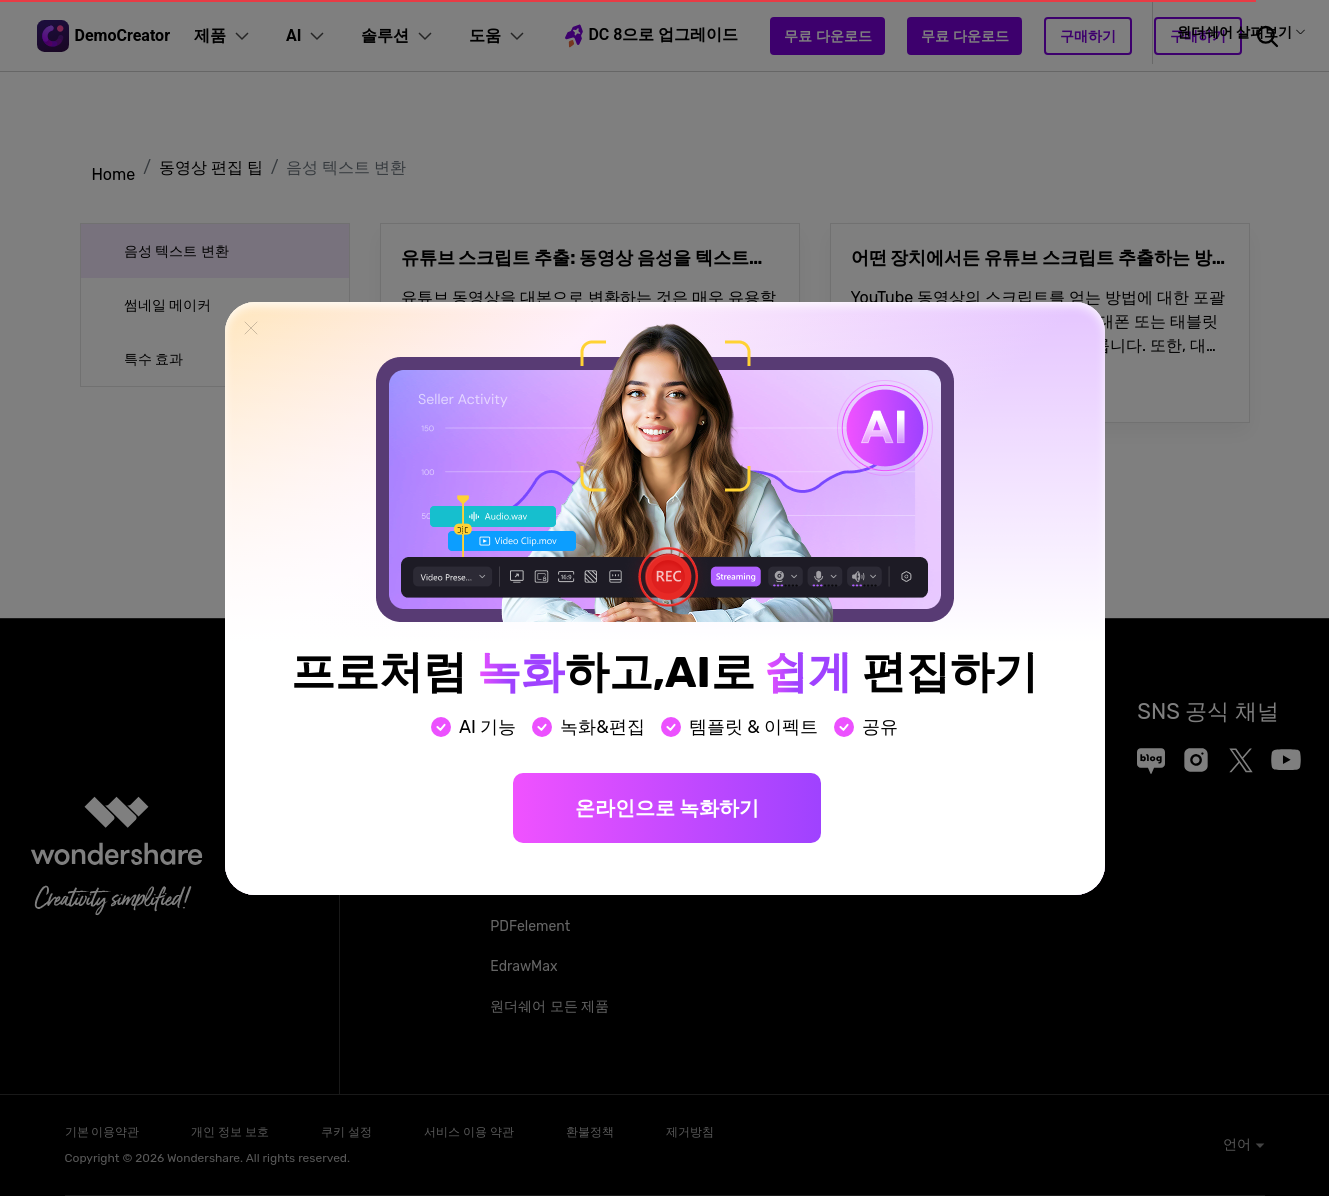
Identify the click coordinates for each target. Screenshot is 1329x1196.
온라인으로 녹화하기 (667, 808)
